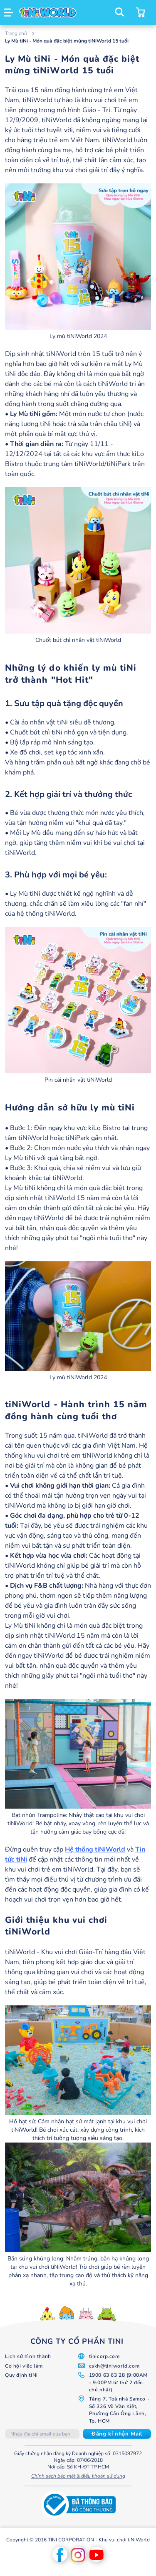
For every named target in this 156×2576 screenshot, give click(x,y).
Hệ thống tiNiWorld (95, 1849)
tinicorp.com (104, 2356)
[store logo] (48, 13)
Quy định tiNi (21, 2375)
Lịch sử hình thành (28, 2356)
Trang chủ (16, 33)
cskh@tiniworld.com (114, 2366)
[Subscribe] (117, 2434)
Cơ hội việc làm (24, 2366)
